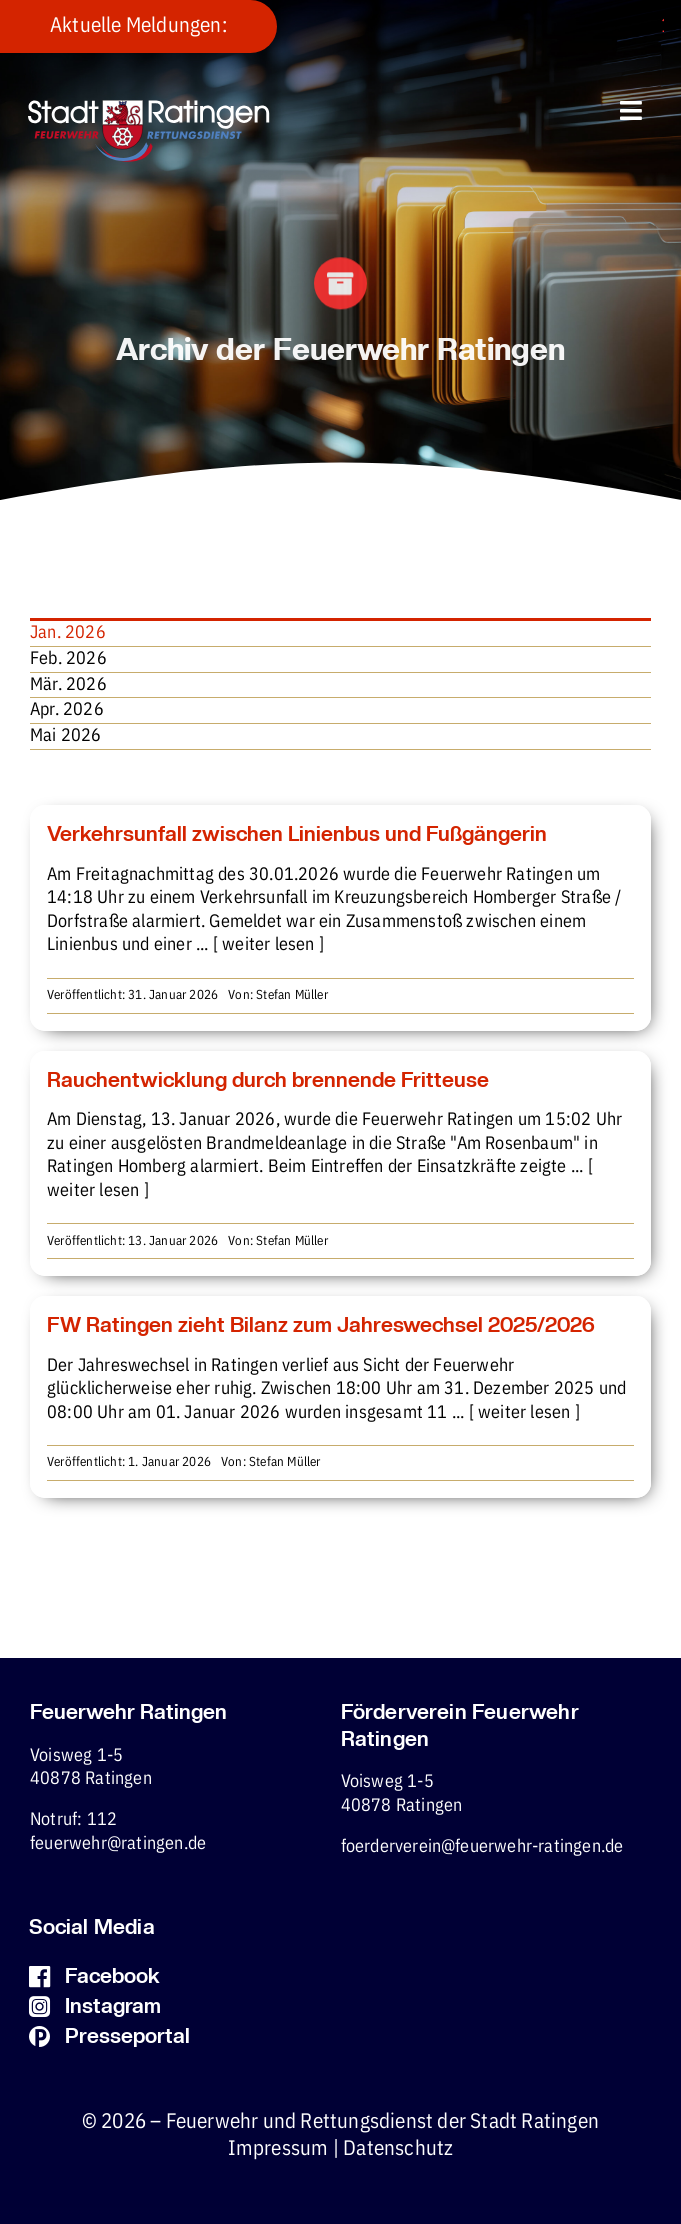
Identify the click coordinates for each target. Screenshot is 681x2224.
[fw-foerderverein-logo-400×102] (149, 108)
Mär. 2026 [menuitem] (68, 685)
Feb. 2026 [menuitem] (68, 659)
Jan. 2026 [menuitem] (68, 633)
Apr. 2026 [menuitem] (67, 710)
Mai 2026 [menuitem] (66, 736)
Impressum (278, 2149)
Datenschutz (398, 2149)
